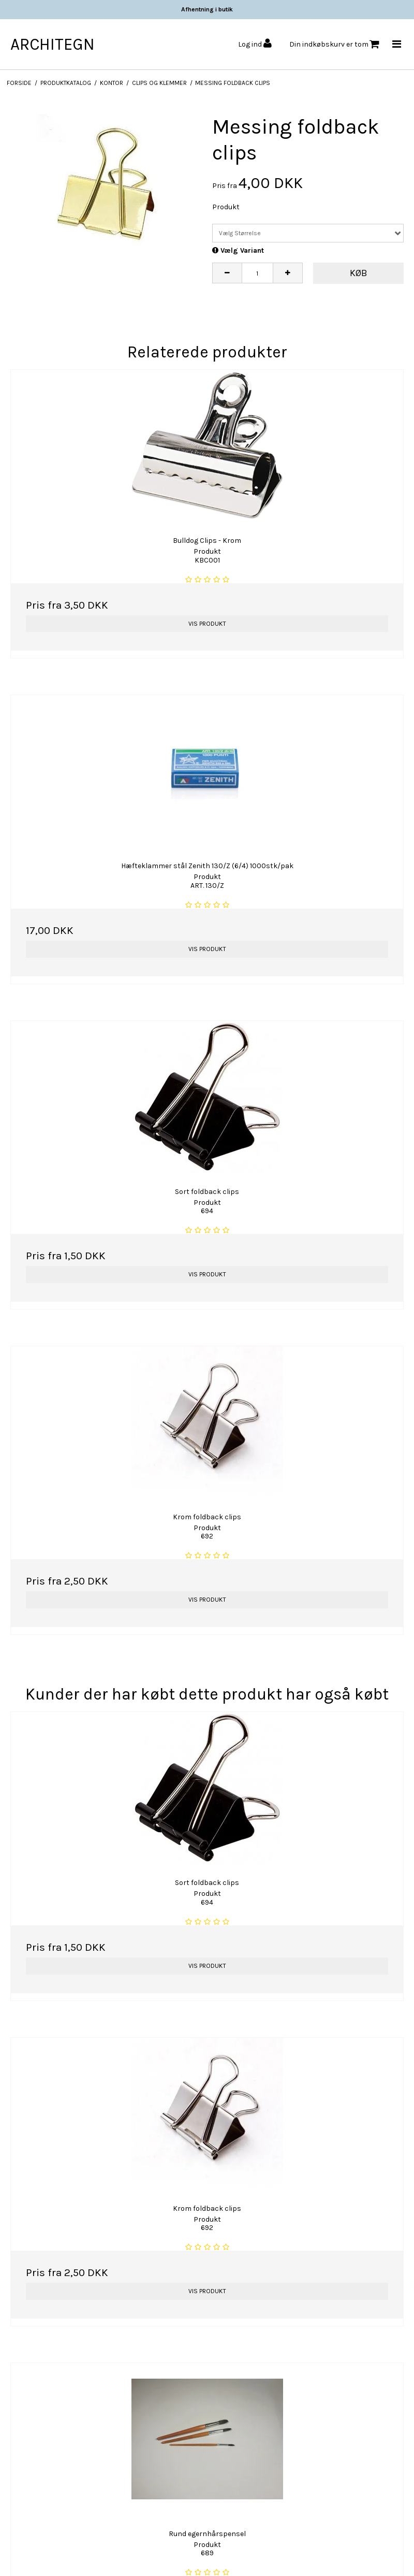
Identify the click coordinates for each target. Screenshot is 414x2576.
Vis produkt (207, 623)
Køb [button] (358, 273)
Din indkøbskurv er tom (334, 44)
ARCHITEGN (52, 44)
